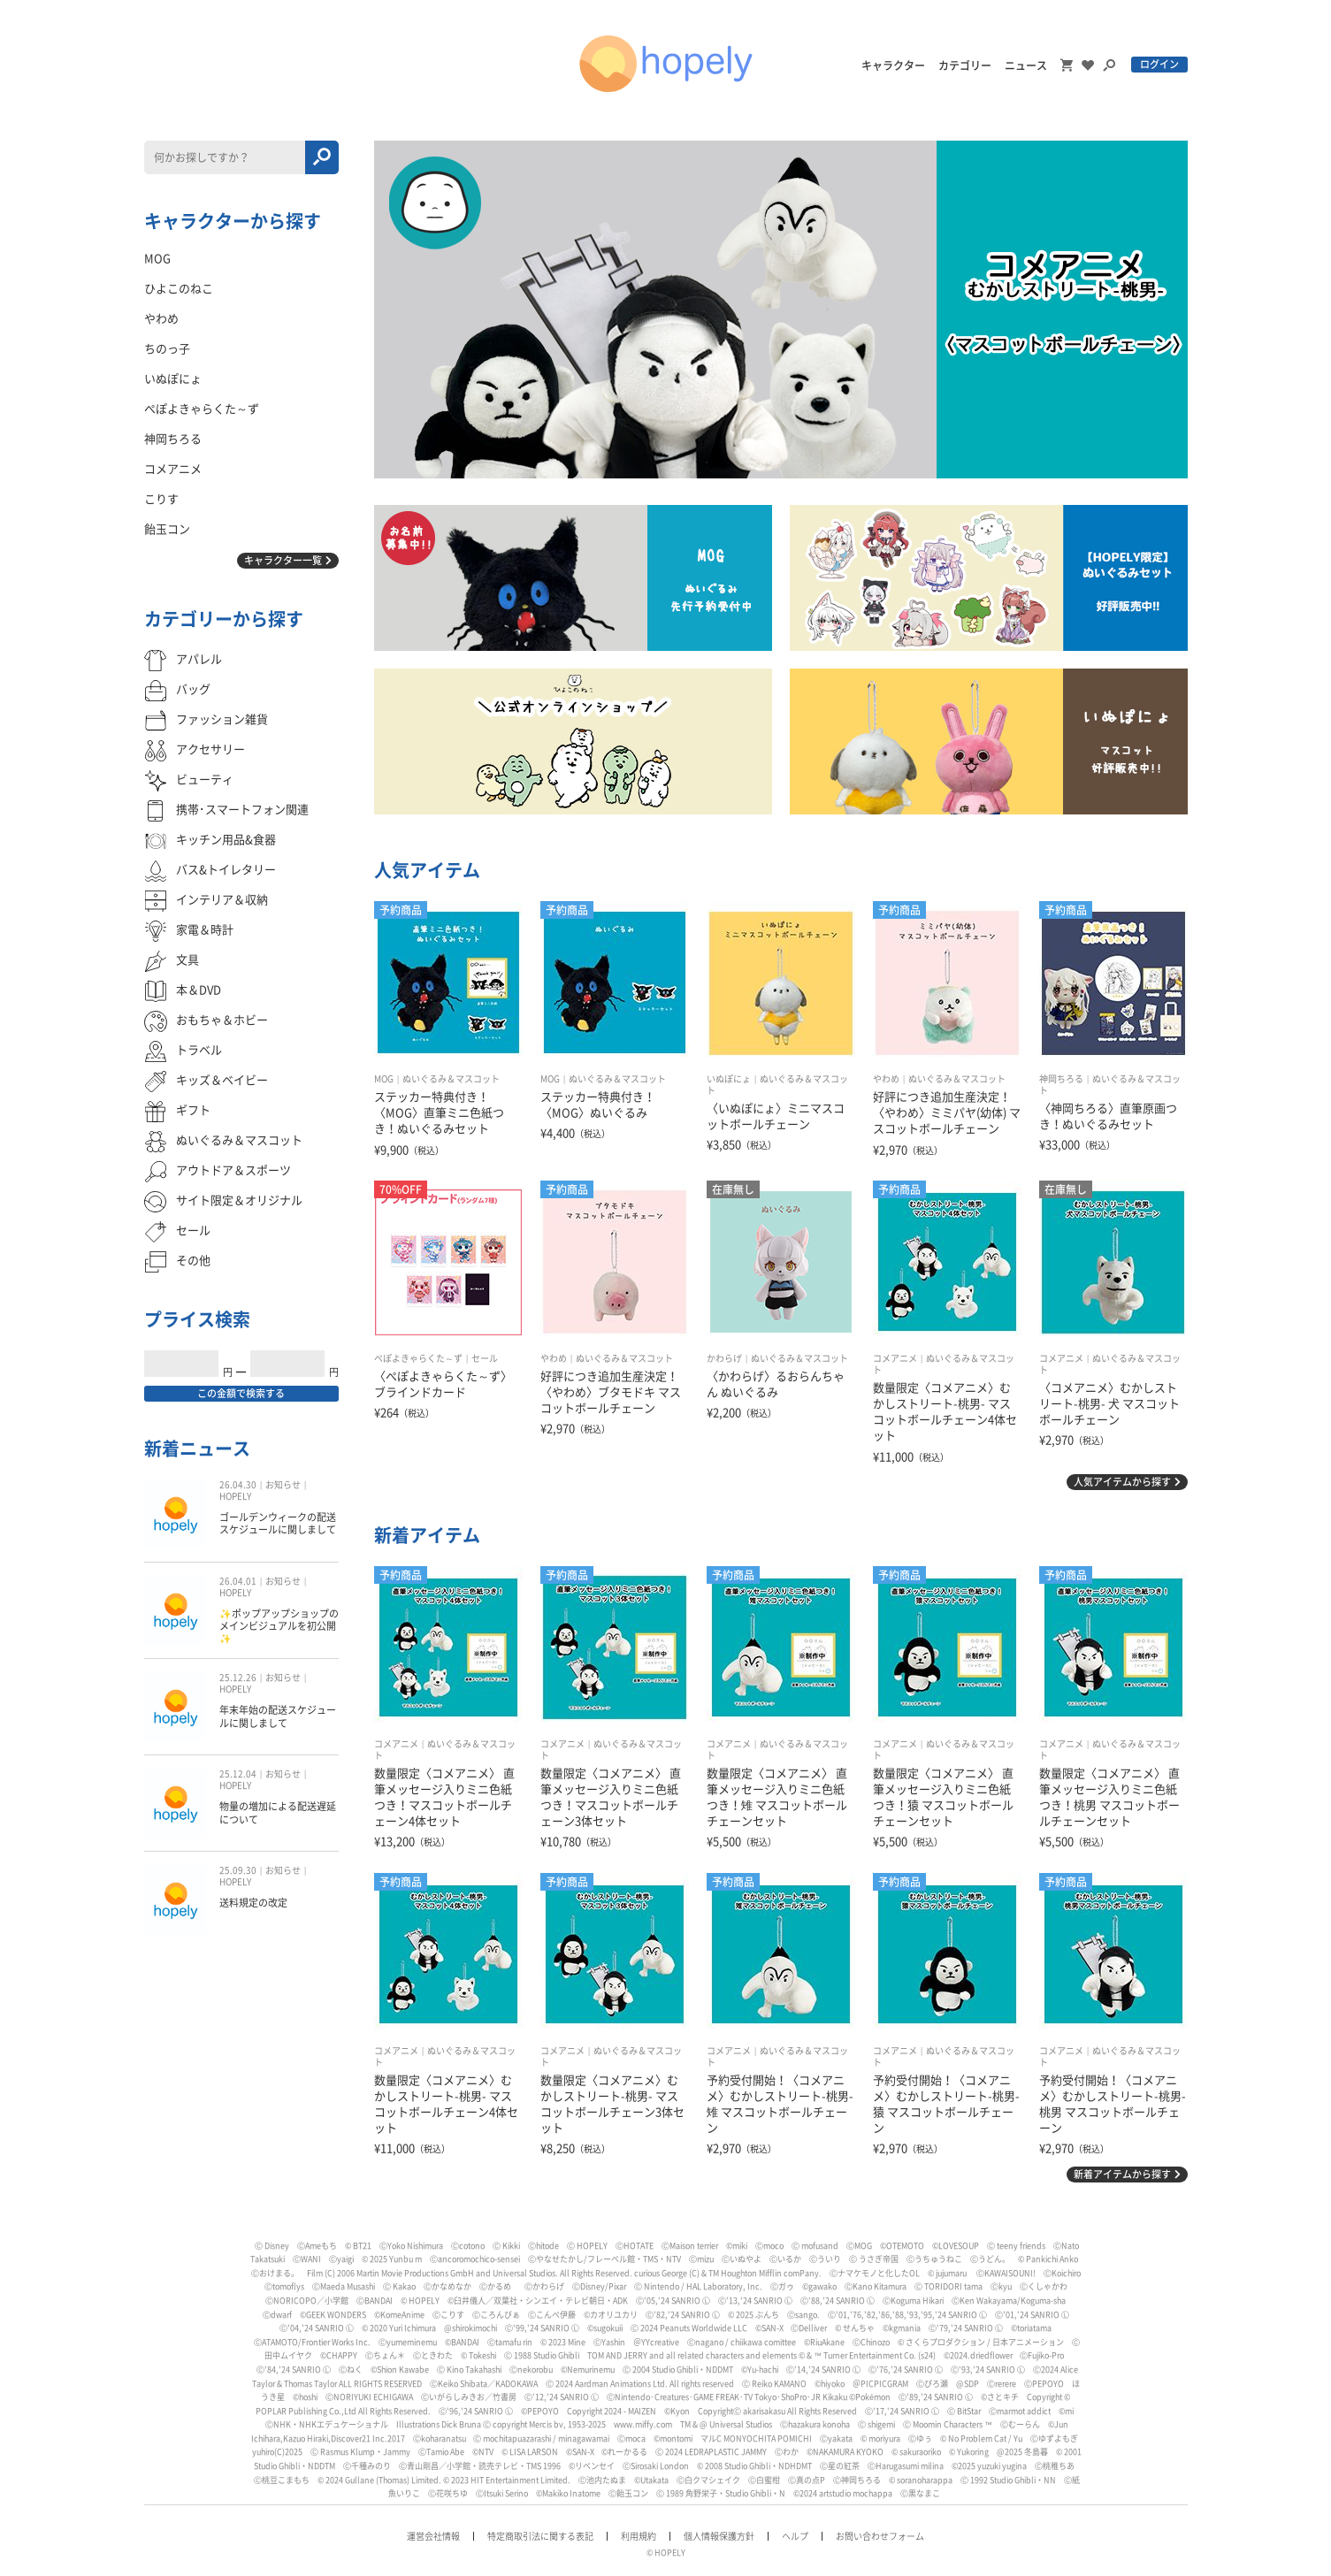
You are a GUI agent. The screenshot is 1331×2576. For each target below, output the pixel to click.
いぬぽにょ (729, 1078)
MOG (384, 1078)
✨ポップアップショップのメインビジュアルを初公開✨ (279, 1626)
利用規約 (638, 2536)
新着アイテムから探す (1122, 2174)
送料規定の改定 (253, 1902)
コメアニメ (895, 1358)
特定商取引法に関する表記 (540, 2536)
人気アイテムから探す (1122, 1482)
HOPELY (235, 1496)
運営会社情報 (433, 2536)
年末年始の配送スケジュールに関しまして (277, 1716)
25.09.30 (237, 1870)
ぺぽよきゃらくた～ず (418, 1358)
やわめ (886, 1078)
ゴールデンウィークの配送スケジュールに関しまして (277, 1523)
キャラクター (893, 65)
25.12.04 (237, 1774)
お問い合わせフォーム (880, 2536)
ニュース (1026, 65)
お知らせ (283, 1484)
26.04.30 (237, 1484)
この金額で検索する (241, 1393)
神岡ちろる (1061, 1078)
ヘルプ (795, 2536)
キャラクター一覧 (283, 560)
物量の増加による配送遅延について (277, 1812)
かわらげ (724, 1358)
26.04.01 (237, 1581)
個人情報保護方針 (719, 2536)
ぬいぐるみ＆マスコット (451, 1078)
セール (484, 1358)
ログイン (1159, 64)
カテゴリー (964, 65)
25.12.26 (237, 1677)
